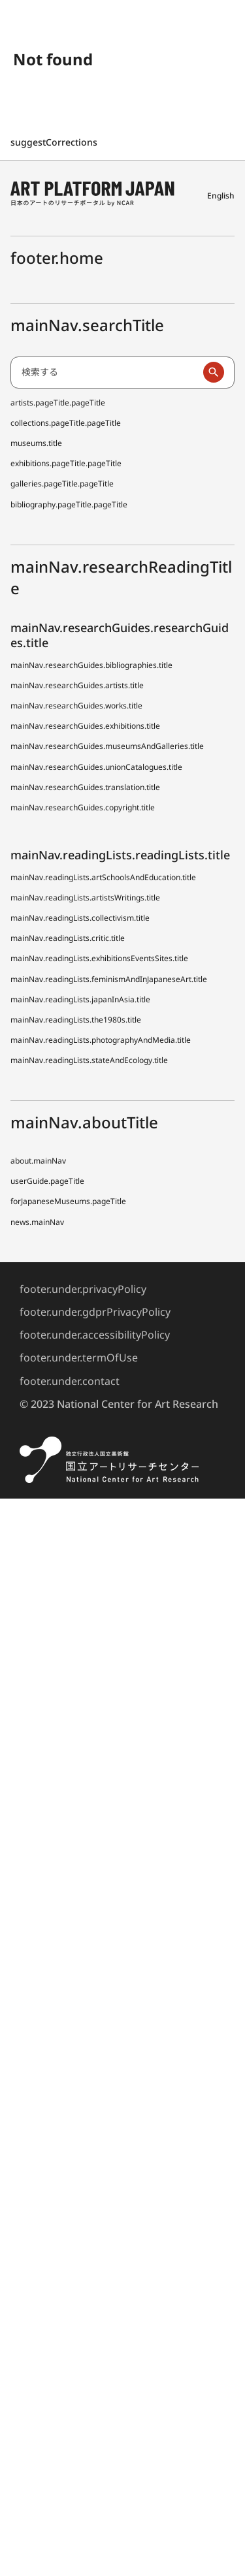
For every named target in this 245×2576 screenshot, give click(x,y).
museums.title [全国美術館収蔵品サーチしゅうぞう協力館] (36, 443)
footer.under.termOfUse (79, 1357)
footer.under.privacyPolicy (83, 1289)
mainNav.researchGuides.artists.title (77, 685)
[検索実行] (213, 372)
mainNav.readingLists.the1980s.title (75, 1019)
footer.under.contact (70, 1381)
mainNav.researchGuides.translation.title (85, 787)
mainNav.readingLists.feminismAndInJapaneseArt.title (108, 979)
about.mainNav (38, 1160)
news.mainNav (37, 1222)
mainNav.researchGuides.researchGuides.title (119, 635)
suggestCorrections (55, 142)
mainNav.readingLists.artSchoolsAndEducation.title (103, 877)
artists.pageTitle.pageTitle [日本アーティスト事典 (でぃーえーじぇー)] (57, 402)
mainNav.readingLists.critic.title (67, 938)
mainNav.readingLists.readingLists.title (120, 855)
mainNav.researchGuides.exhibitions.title (85, 725)
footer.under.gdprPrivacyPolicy (95, 1312)
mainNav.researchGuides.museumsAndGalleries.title (107, 746)
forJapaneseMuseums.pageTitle (68, 1201)
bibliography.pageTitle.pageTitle (68, 504)
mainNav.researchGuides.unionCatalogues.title (96, 766)
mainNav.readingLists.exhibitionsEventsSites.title (99, 958)
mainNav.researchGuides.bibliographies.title (91, 665)
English (221, 195)
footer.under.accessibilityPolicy (95, 1335)
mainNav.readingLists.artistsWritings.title (85, 897)
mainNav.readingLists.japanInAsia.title (80, 999)
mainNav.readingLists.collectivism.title (80, 917)
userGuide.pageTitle (47, 1180)
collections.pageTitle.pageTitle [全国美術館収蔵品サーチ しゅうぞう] (65, 422)
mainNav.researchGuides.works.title (76, 705)
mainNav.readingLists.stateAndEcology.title (89, 1060)
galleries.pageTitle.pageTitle (62, 483)
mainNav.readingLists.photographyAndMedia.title (100, 1039)
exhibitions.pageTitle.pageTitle (66, 463)
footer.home (56, 257)
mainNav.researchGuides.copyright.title (82, 807)
